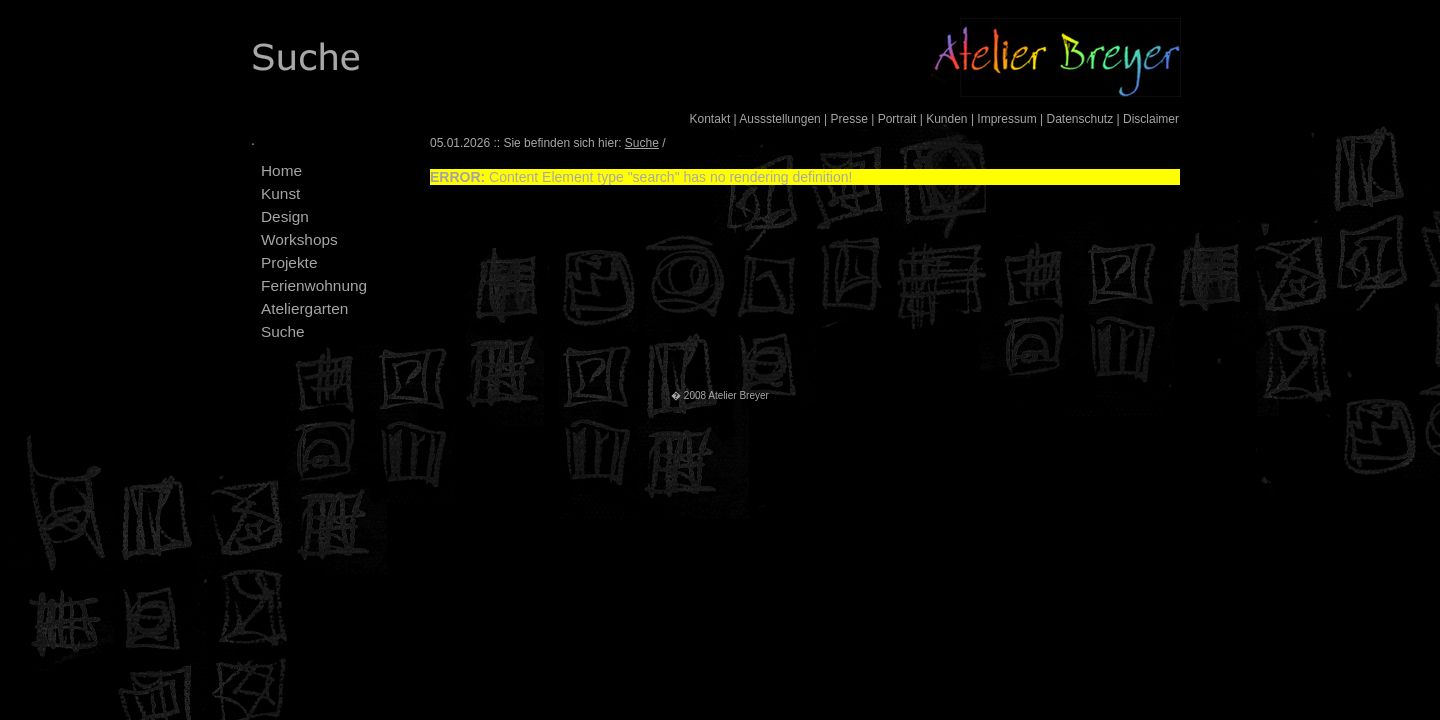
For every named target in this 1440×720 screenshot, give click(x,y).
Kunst (280, 193)
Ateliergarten (304, 308)
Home (281, 170)
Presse (849, 119)
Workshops (299, 239)
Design (285, 216)
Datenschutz (1079, 119)
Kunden (946, 119)
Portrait (897, 119)
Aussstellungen (779, 119)
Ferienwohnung (314, 285)
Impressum (1006, 119)
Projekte (289, 262)
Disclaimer (1151, 119)
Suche (283, 331)
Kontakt (710, 119)
